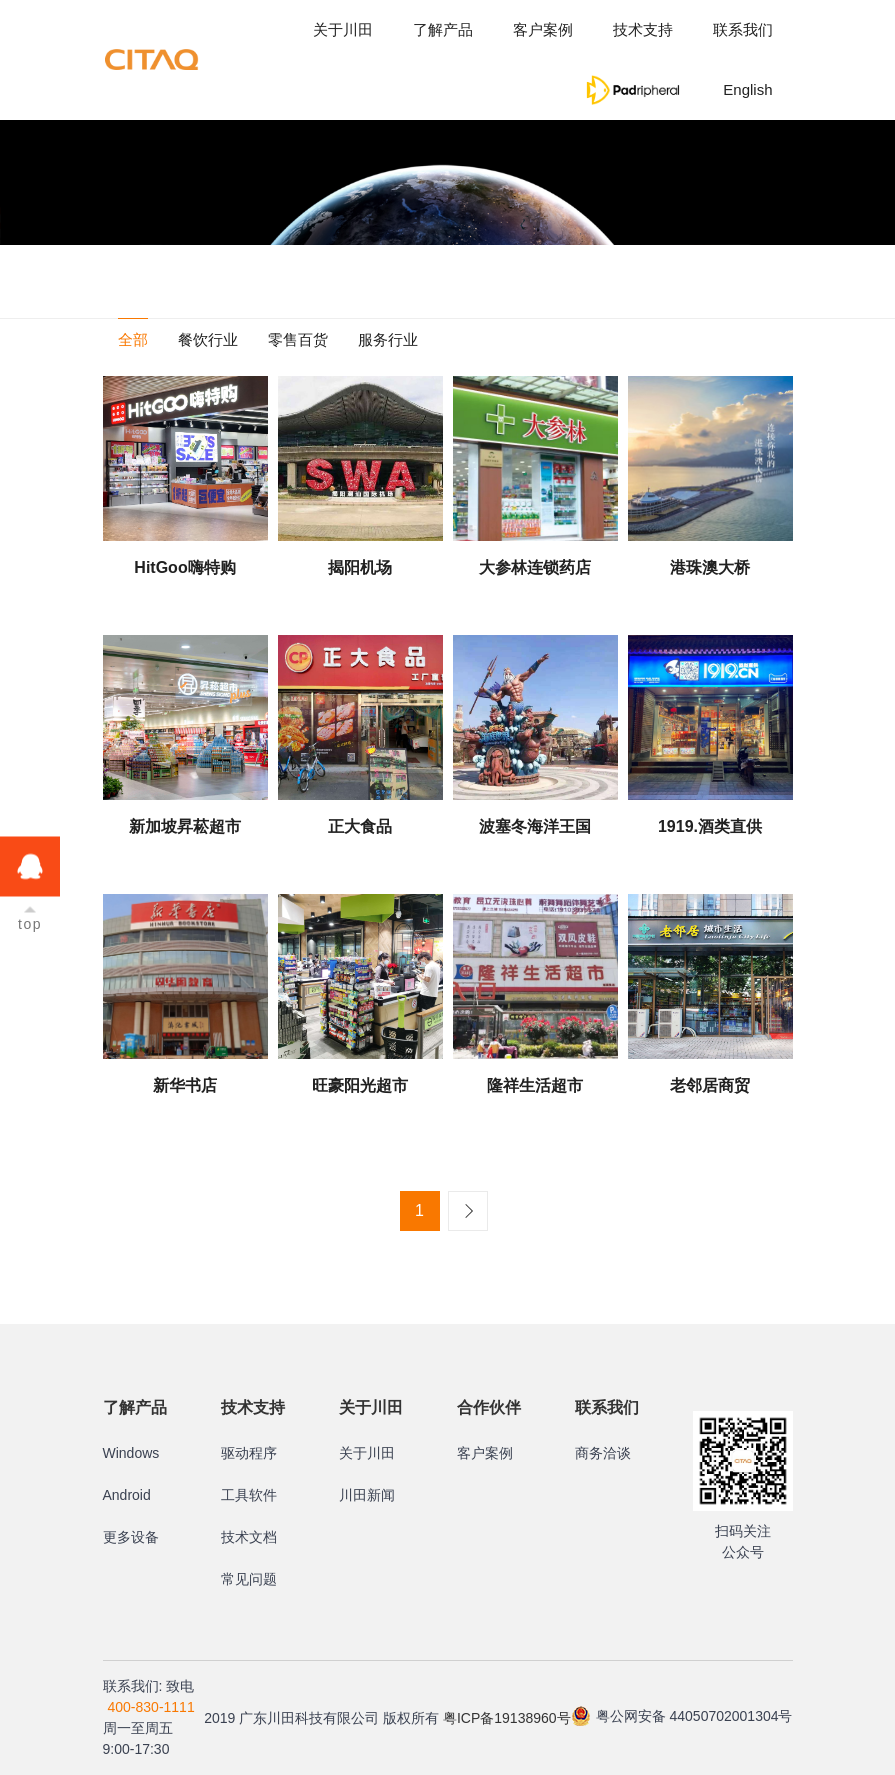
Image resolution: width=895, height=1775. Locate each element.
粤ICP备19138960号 (507, 1718)
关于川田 (343, 29)
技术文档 (249, 1537)
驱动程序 (249, 1453)
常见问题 (249, 1579)
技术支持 (643, 29)
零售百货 (298, 339)
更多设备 (131, 1537)
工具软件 (249, 1495)
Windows (131, 1453)
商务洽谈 (603, 1453)
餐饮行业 (208, 339)
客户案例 (543, 29)
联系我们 (743, 29)
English (747, 89)
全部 (133, 339)
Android (127, 1495)
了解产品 (443, 29)
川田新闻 (367, 1495)
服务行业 (388, 339)
